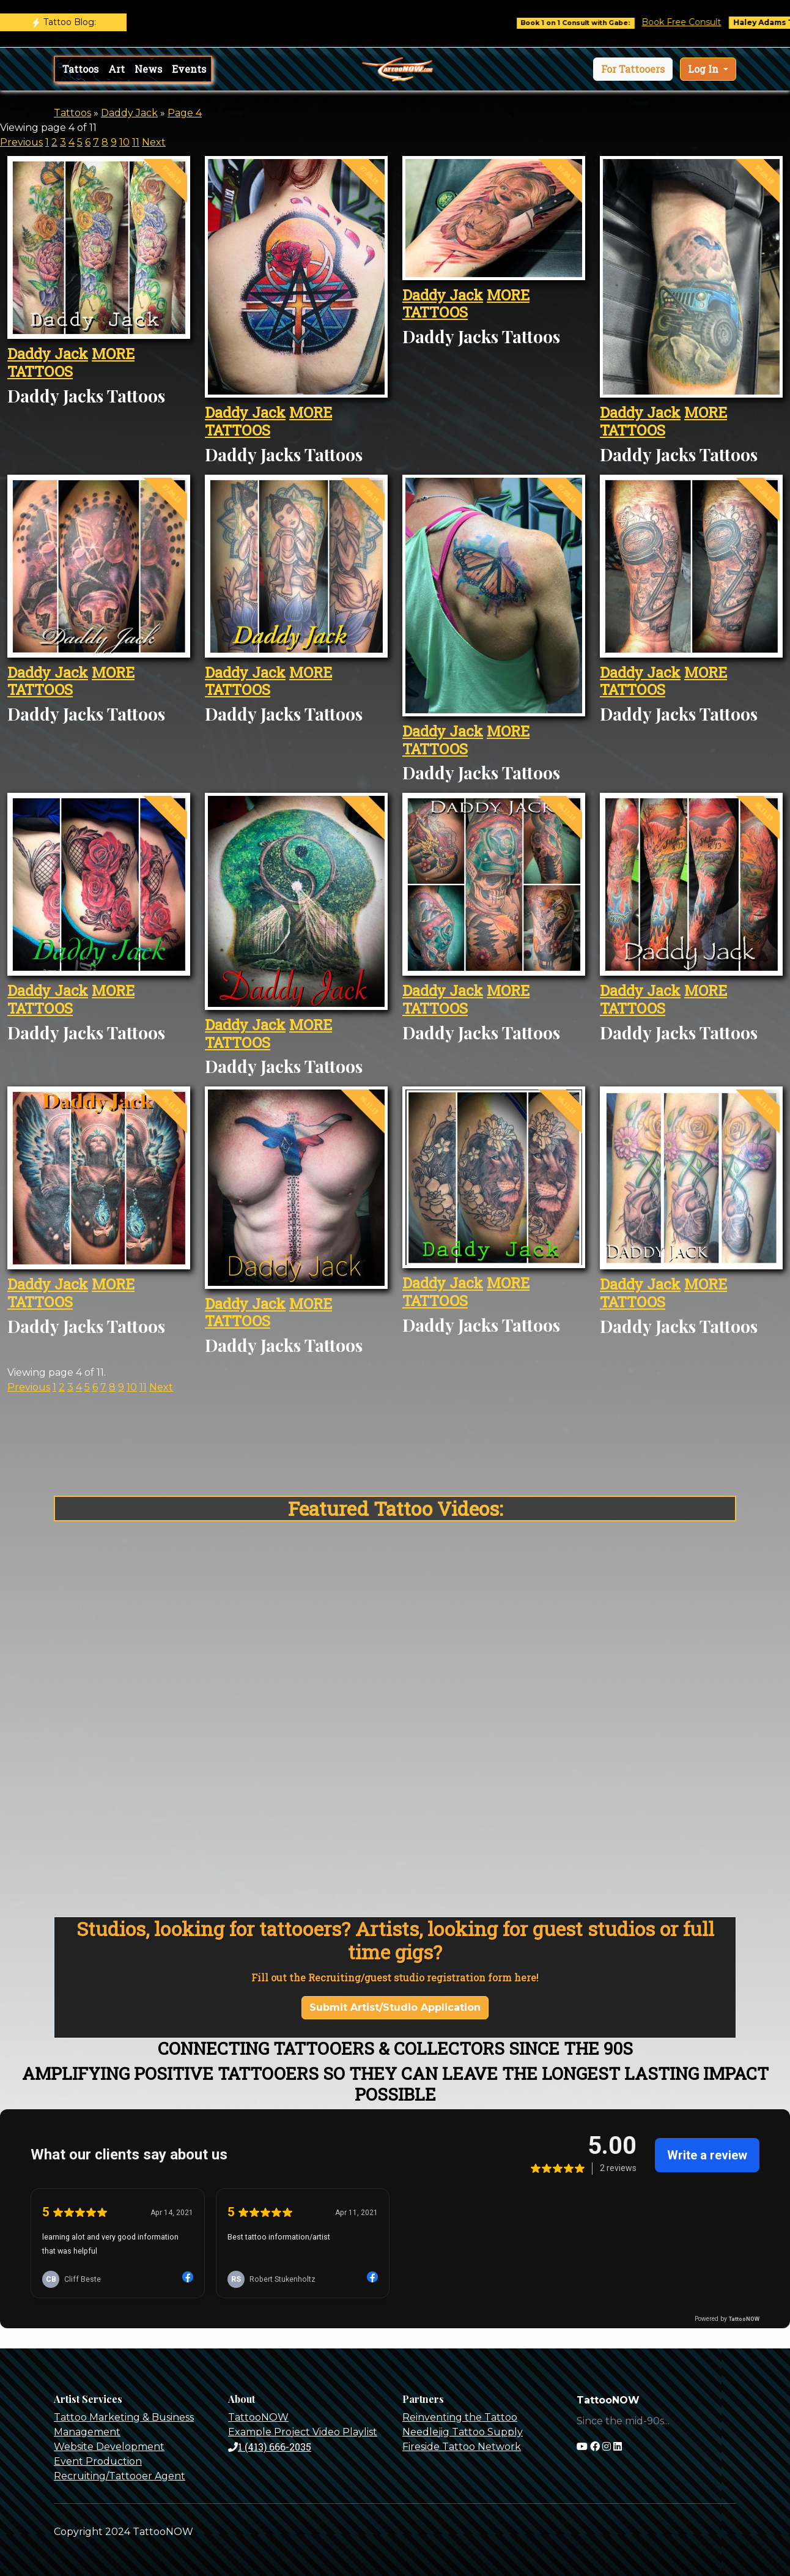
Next (154, 142)
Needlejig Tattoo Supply (462, 2432)
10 (124, 142)
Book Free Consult (703, 22)
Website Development (109, 2446)
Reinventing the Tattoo (459, 2417)
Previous (21, 142)
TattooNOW (258, 2417)
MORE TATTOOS (71, 362)
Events (189, 68)
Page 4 (185, 113)
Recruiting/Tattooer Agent (119, 2476)
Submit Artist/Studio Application (395, 2007)
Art (116, 68)
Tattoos (80, 68)
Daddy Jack (129, 113)
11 (135, 142)
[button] (633, 69)
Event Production (98, 2461)
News (148, 68)
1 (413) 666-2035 (269, 2446)
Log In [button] (704, 68)
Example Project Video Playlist (302, 2432)
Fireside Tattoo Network (461, 2446)
